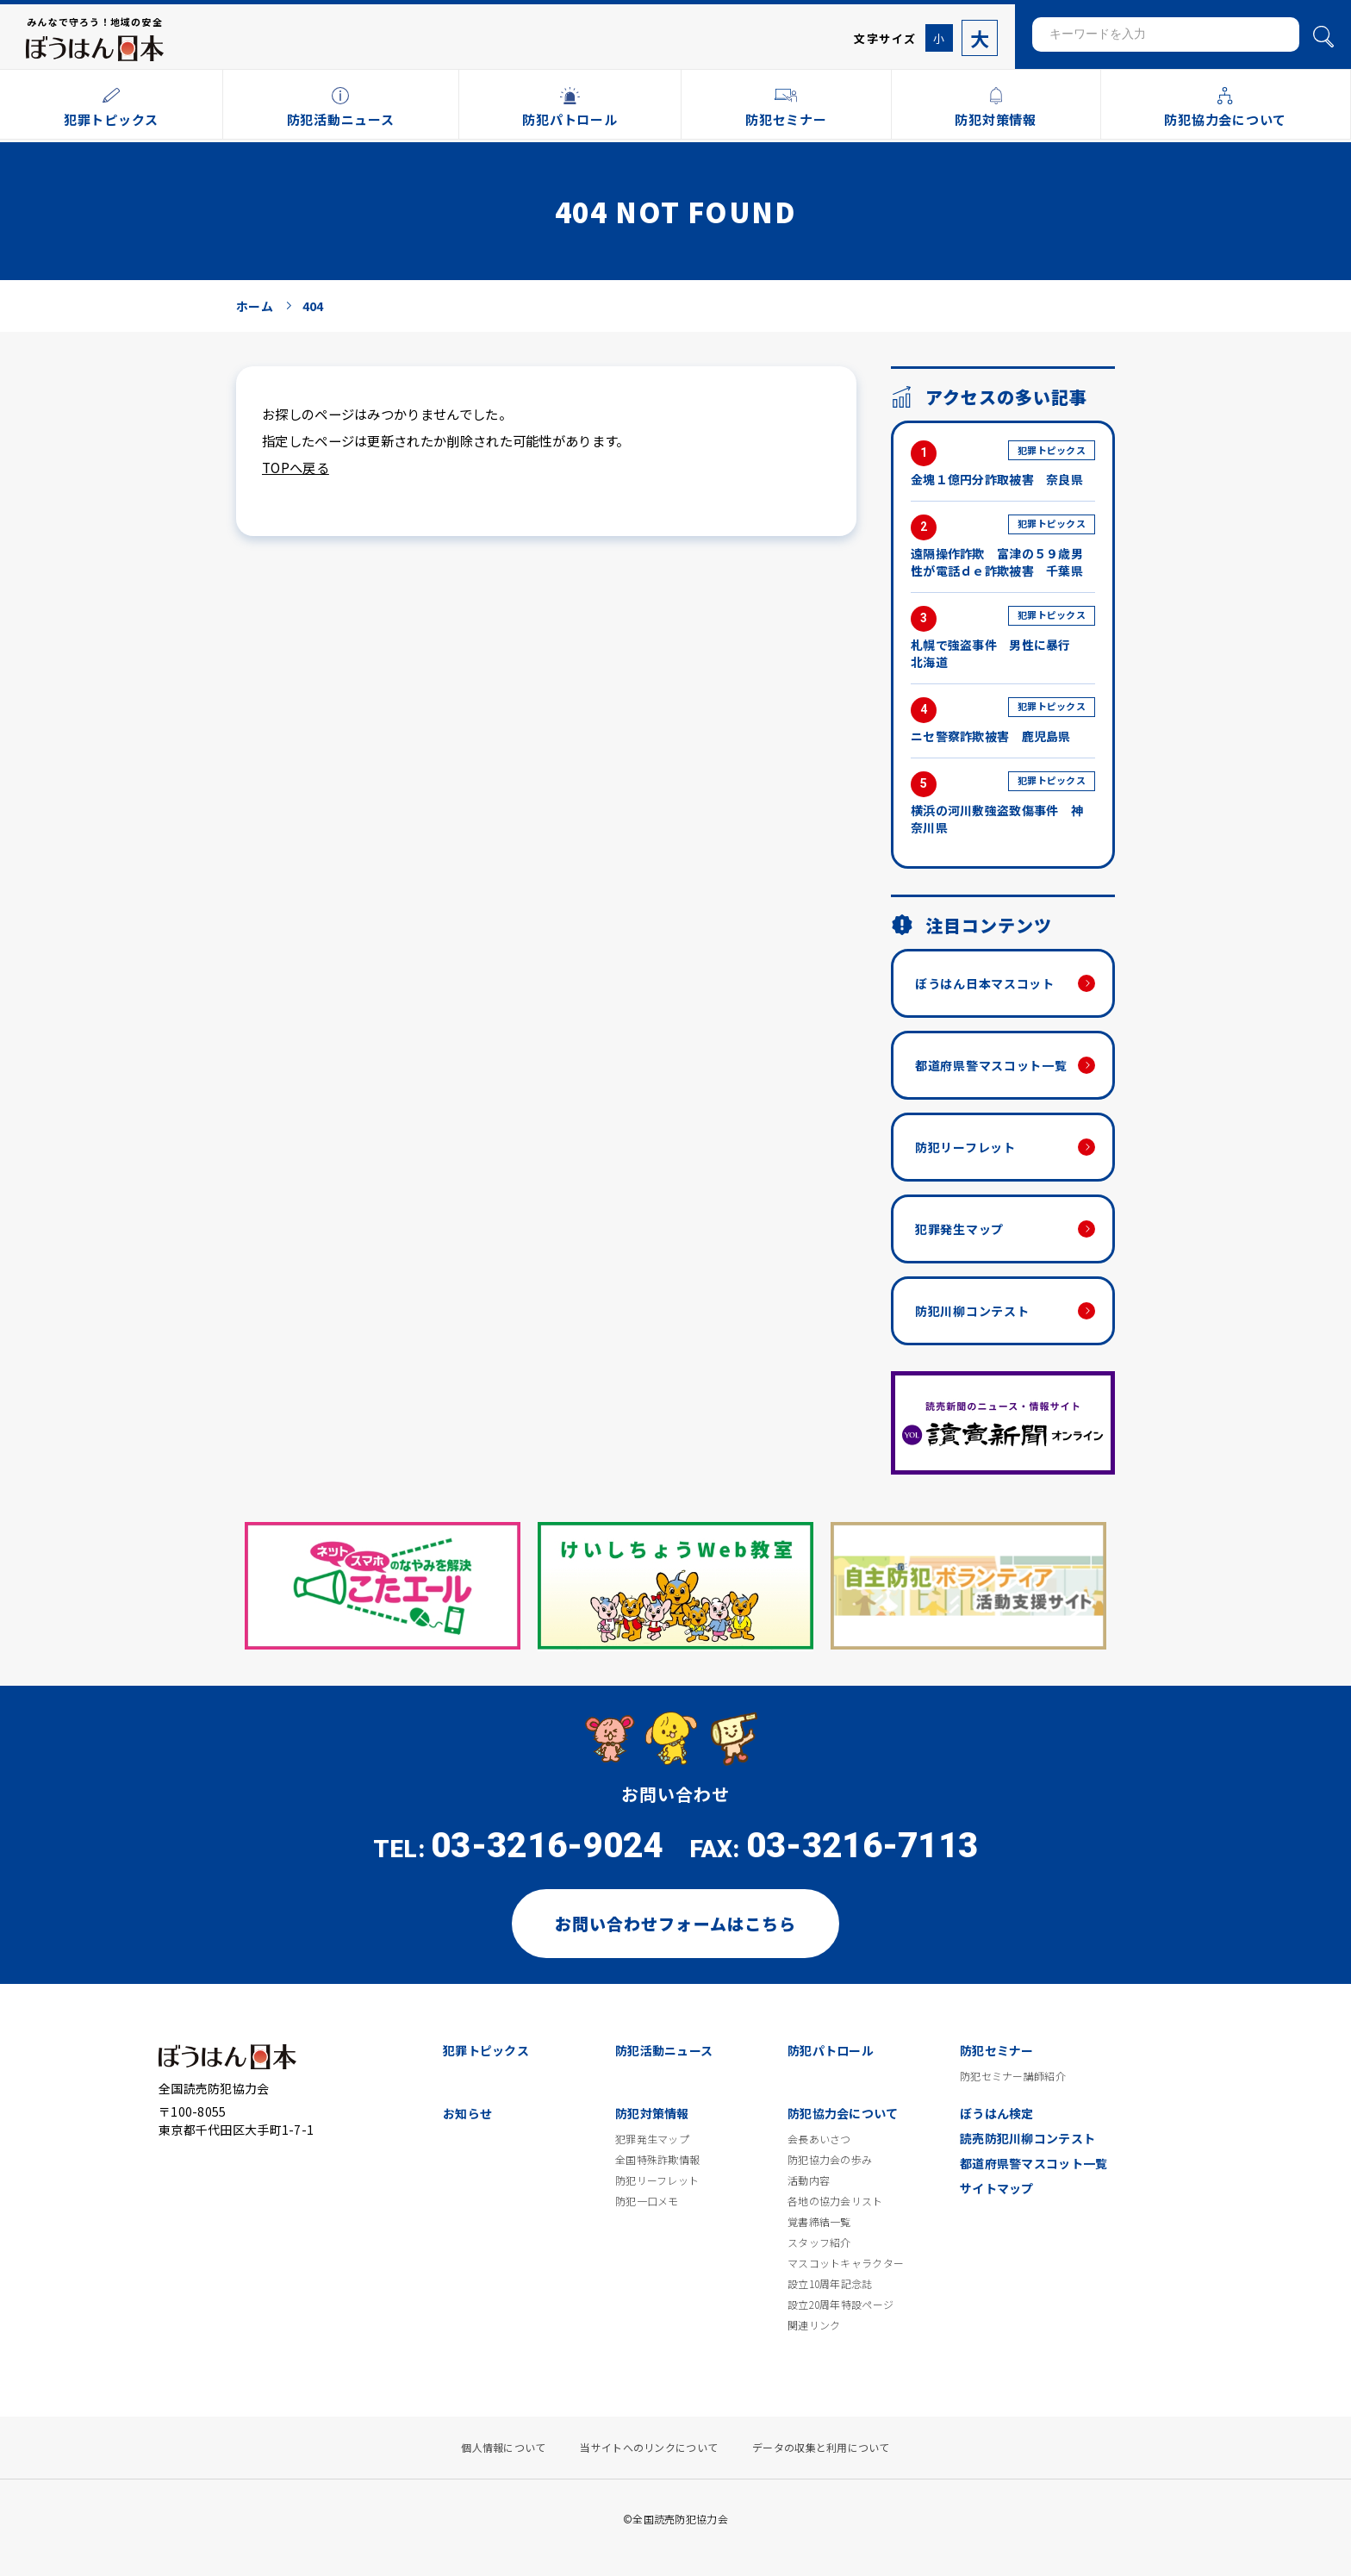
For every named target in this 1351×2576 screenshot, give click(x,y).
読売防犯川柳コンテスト (1027, 2138)
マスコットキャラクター (846, 2263)
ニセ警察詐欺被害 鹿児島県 (1003, 721)
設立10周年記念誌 (830, 2284)
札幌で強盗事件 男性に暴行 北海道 (1003, 638)
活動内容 (809, 2180)
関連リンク (814, 2325)
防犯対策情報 (652, 2113)
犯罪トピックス (486, 2050)
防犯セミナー (997, 2050)
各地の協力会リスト (835, 2201)
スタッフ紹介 (819, 2242)
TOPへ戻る (295, 467)
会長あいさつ (819, 2139)
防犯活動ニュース (664, 2050)
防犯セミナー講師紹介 (1013, 2076)
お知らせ (467, 2113)
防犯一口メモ (647, 2201)
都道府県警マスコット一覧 (991, 1065)
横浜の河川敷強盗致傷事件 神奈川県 (1003, 803)
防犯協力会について (843, 2113)
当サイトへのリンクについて (649, 2447)
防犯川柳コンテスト (972, 1310)
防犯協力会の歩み (830, 2160)
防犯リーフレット (965, 1147)
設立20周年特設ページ (840, 2304)
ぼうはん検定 (997, 2113)
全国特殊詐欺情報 (657, 2160)
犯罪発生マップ (959, 1229)
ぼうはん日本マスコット (985, 983)
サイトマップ (997, 2188)
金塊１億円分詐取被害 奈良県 (1003, 464)
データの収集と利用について (821, 2447)
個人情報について (503, 2447)
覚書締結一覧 (819, 2222)
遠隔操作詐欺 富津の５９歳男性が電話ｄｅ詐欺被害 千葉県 (1003, 547)
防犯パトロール (831, 2050)
